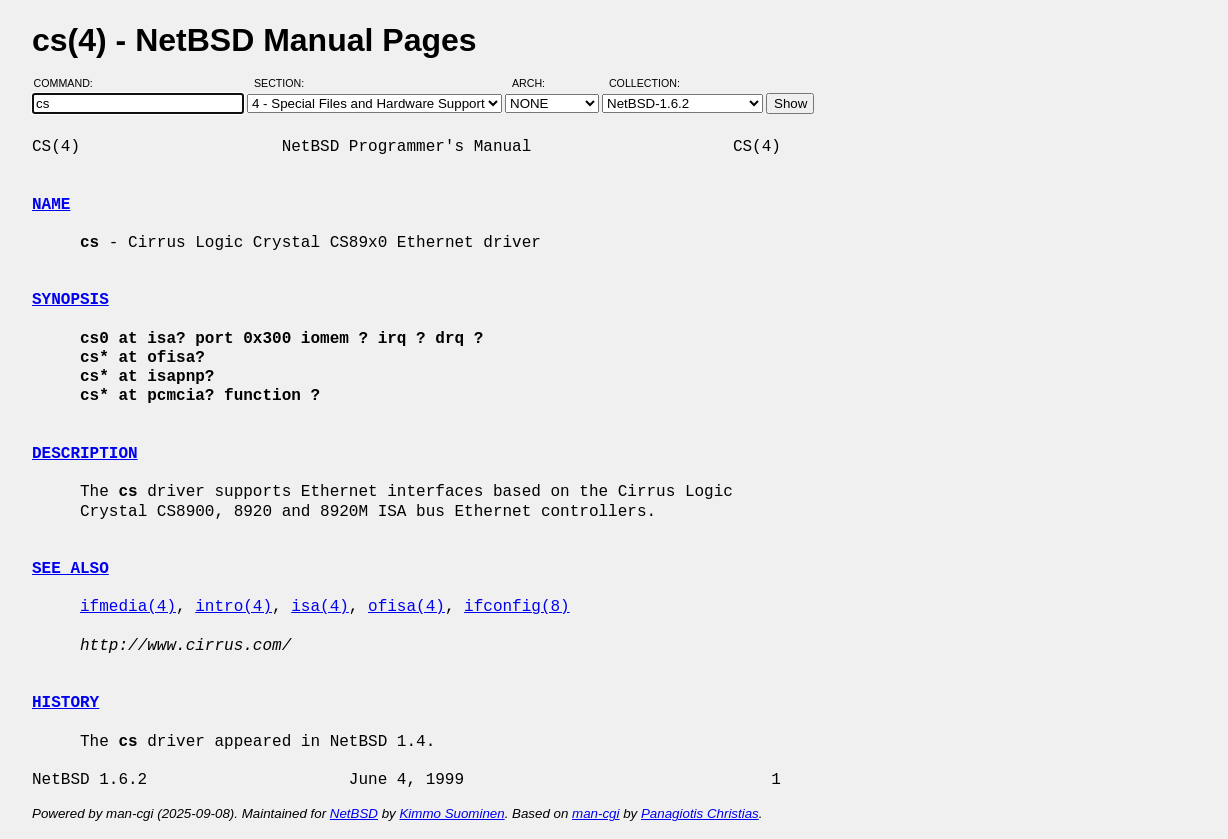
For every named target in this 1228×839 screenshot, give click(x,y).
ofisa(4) (406, 607)
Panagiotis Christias (700, 813)
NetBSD (354, 813)
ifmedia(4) (128, 607)
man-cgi (595, 813)
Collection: (644, 83)
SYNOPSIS (70, 300)
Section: (283, 83)
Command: (69, 83)
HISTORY (65, 703)
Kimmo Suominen (451, 813)
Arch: (537, 83)
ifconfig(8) (517, 607)
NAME (51, 205)
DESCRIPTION (85, 454)
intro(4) (233, 607)
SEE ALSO (70, 569)
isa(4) (320, 607)
